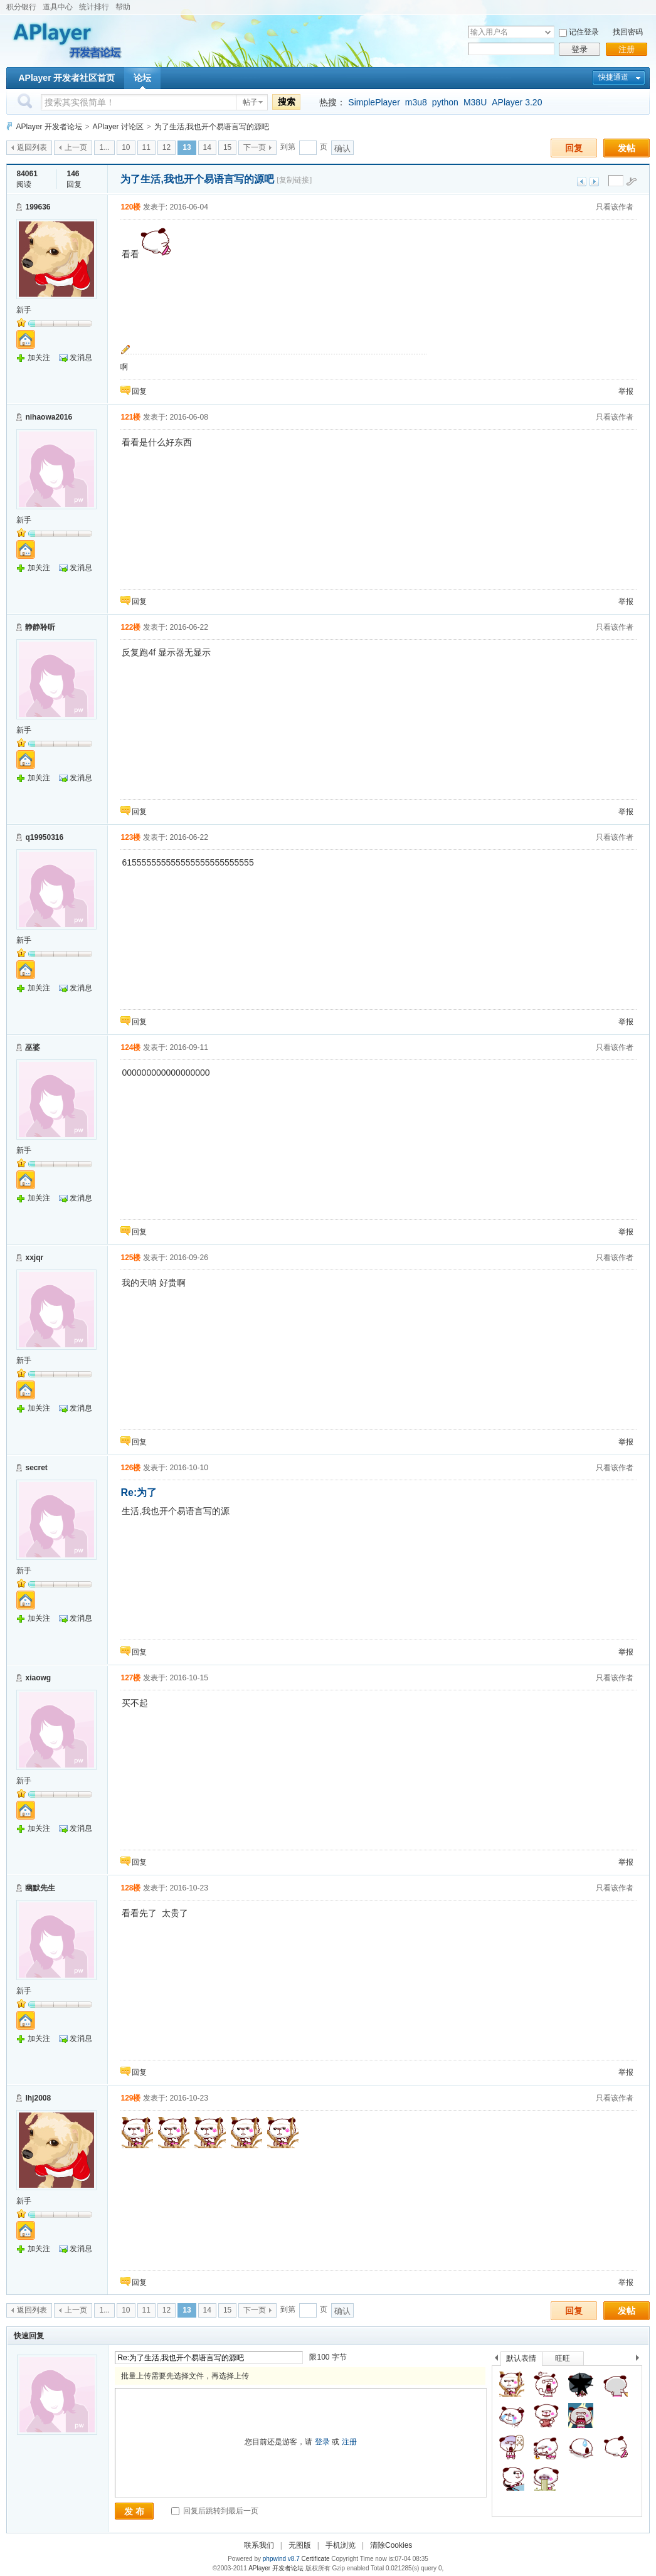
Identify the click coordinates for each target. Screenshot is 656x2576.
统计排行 (94, 7)
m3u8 (416, 102)
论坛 (142, 78)
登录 (579, 49)
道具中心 (58, 7)
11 (146, 147)
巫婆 (32, 1047)
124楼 (130, 1047)
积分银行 (21, 7)
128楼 (130, 1888)
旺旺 (562, 2358)
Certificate (315, 2558)
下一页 (254, 147)
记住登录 (584, 32)
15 (227, 147)
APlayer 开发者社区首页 (66, 78)
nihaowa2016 (48, 417)
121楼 (130, 417)
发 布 (134, 2511)
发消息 (81, 357)
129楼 (130, 2098)
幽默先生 (40, 1888)
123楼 (130, 837)
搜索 (286, 102)
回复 (574, 148)
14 (207, 147)
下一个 (640, 2360)
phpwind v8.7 (281, 2558)
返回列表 (32, 147)
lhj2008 (38, 2098)
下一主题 (594, 181)
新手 (23, 309)
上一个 (496, 2360)
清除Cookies (391, 2545)
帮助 (122, 7)
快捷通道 (613, 77)
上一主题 (581, 181)
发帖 (626, 148)
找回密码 (628, 32)
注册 (626, 49)
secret (36, 1467)
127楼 (130, 1677)
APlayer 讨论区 (118, 126)
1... (104, 147)
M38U (475, 102)
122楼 (130, 627)
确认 (342, 148)
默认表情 (521, 2358)
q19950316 (44, 837)
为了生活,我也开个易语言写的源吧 (211, 126)
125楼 (130, 1257)
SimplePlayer (373, 102)
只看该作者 (614, 207)
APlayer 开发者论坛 (49, 126)
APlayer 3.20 (517, 102)
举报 (625, 391)
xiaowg (38, 1677)
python (445, 102)
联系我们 (259, 2545)
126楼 (130, 1467)
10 (126, 147)
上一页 (76, 147)
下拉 (548, 32)
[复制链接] (294, 180)
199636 (37, 207)
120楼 (130, 207)
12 (166, 147)
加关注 (39, 357)
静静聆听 (40, 627)
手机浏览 (340, 2545)
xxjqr (34, 1257)
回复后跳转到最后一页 (214, 2510)
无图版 (299, 2545)
